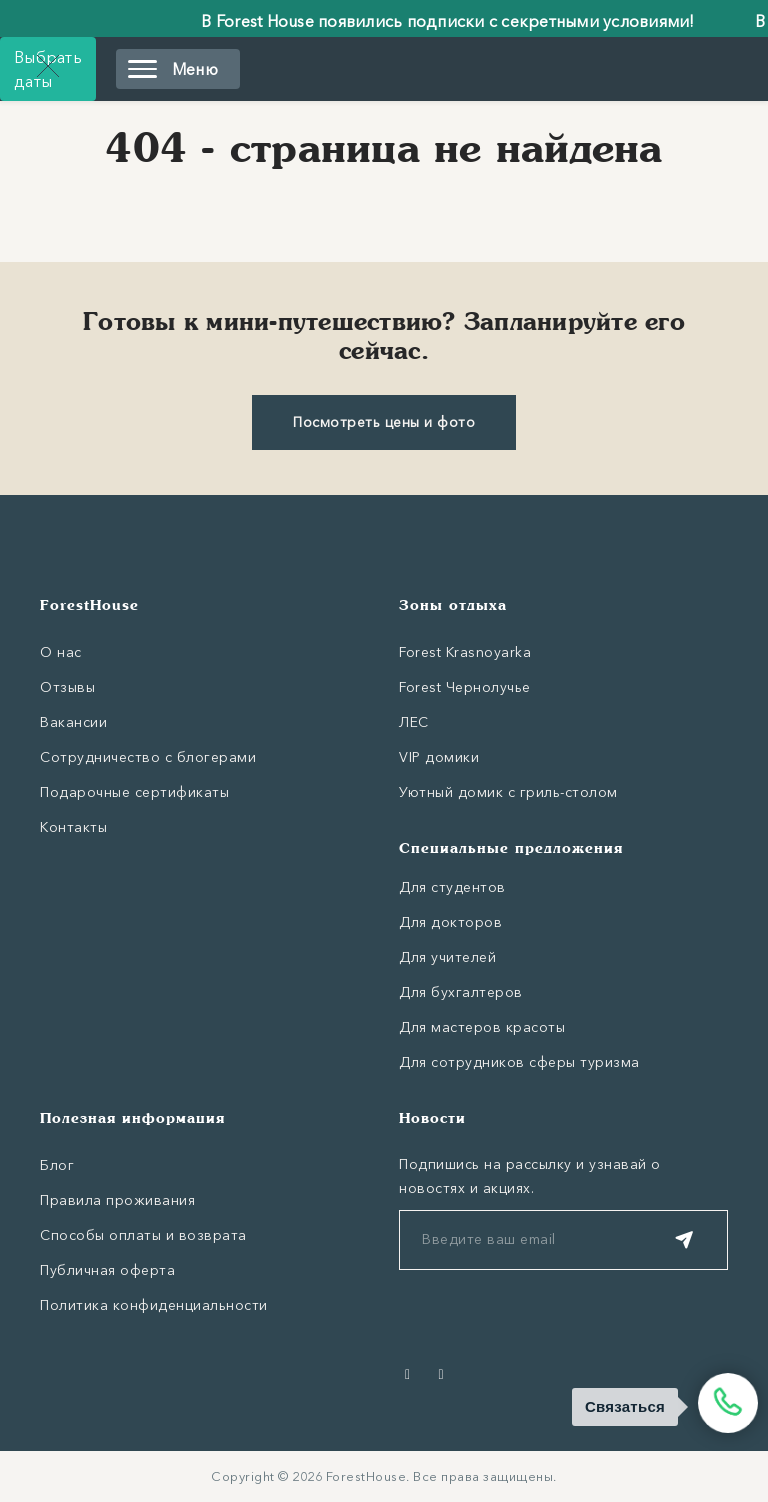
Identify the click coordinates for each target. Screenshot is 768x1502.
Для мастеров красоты (482, 1027)
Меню (173, 69)
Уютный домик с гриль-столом (508, 792)
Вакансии (73, 722)
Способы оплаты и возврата (143, 1235)
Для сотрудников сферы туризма (519, 1062)
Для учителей (447, 957)
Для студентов (452, 887)
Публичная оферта (107, 1270)
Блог (57, 1165)
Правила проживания (117, 1200)
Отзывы (67, 687)
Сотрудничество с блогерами (148, 757)
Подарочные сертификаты (134, 792)
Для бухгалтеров (461, 992)
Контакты (73, 827)
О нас (61, 652)
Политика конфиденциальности (154, 1305)
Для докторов (450, 922)
